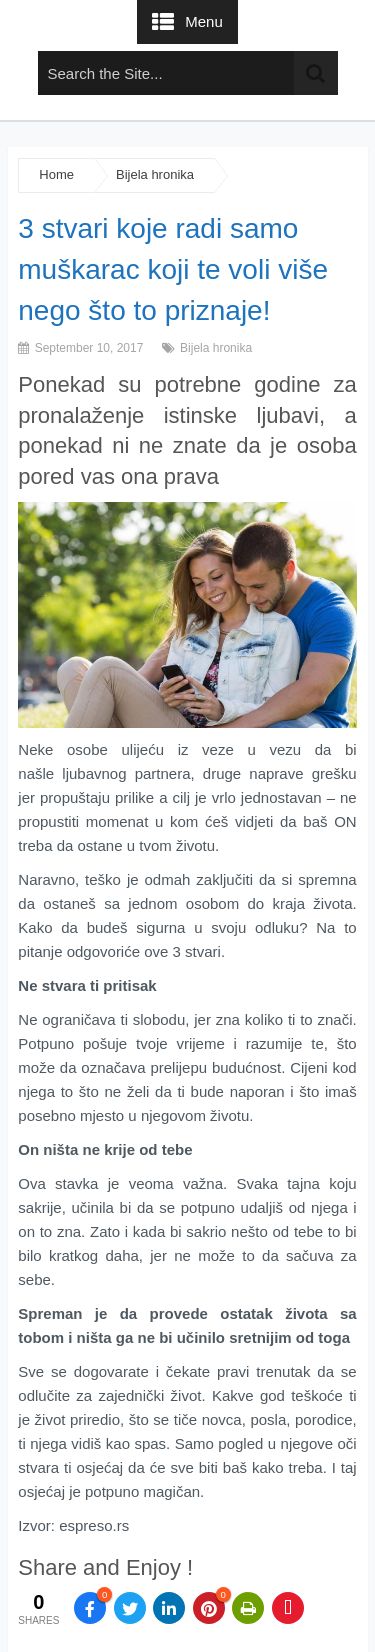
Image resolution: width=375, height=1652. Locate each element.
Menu (204, 21)
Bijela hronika (155, 174)
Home (56, 174)
